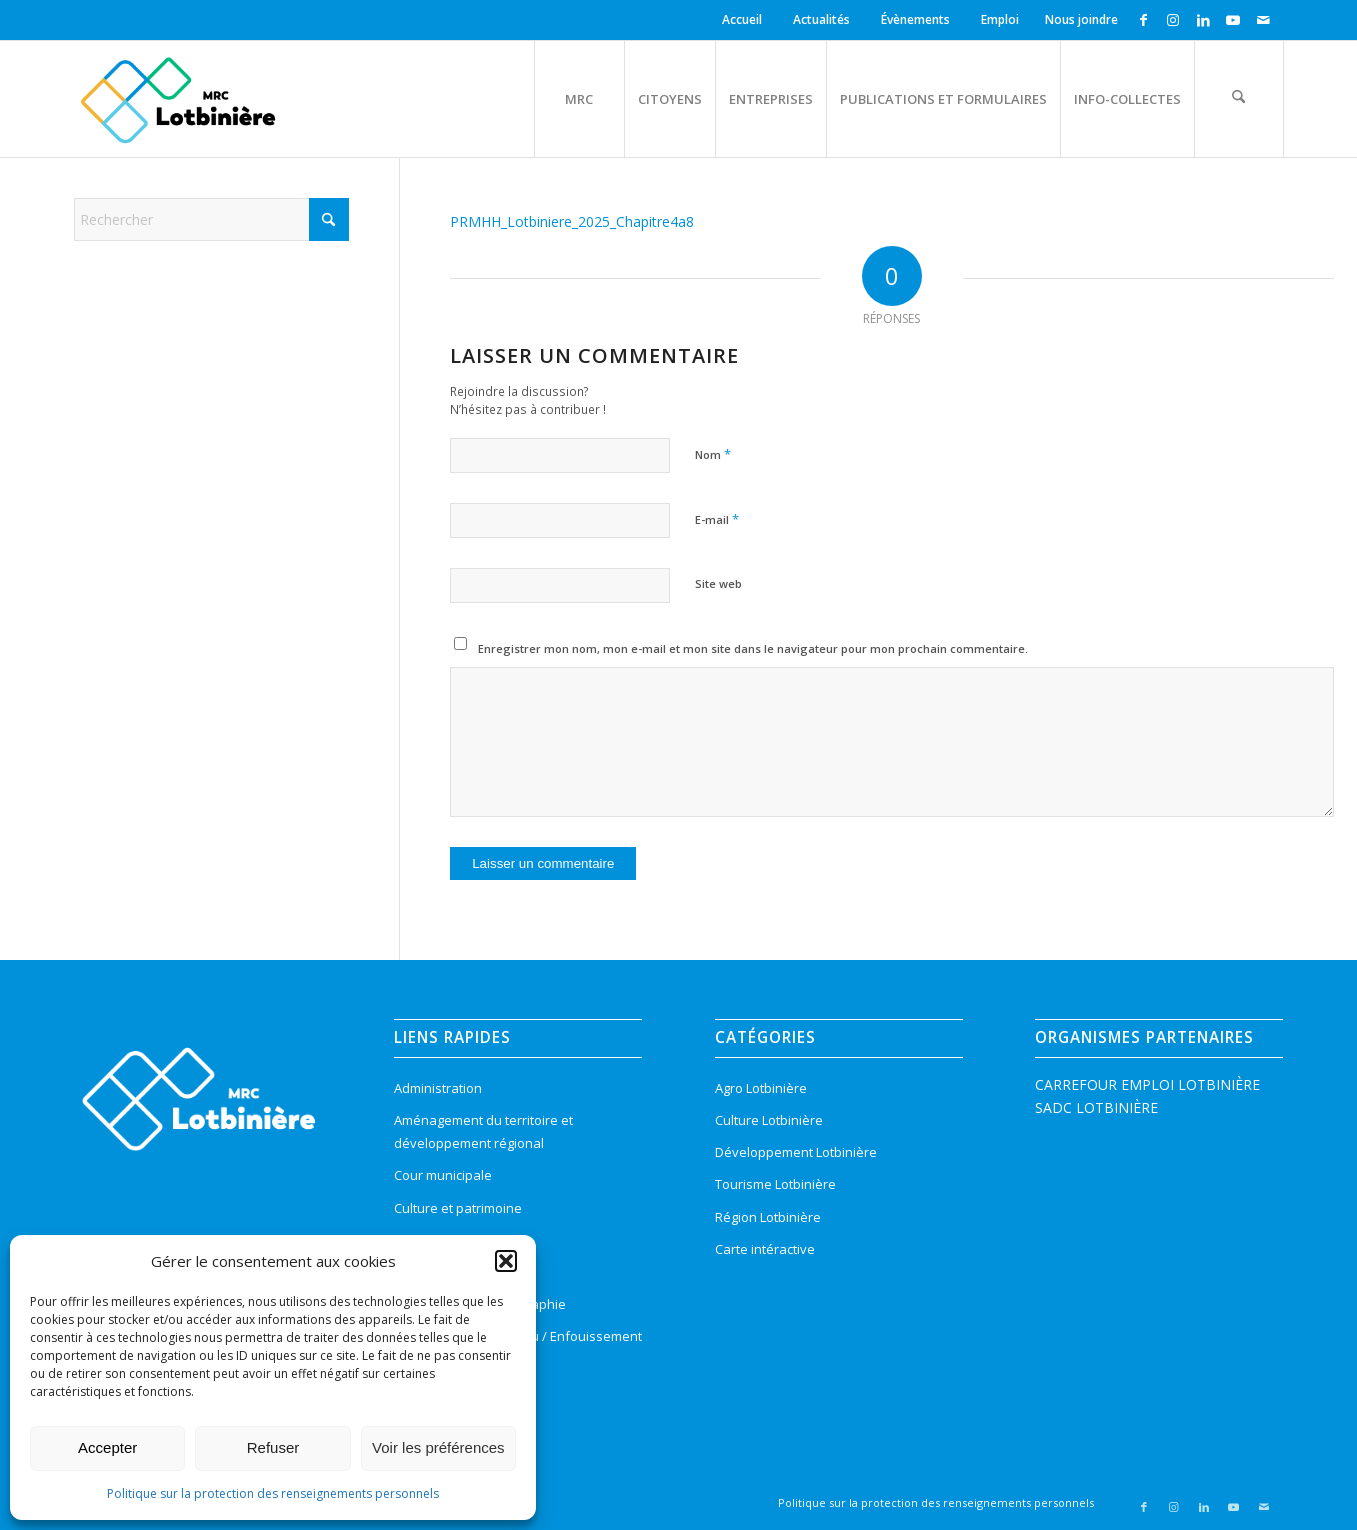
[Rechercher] (1239, 99)
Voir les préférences (438, 1447)
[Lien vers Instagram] (1173, 20)
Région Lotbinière (768, 1217)
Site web (718, 583)
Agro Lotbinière (761, 1088)
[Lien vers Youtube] (1233, 20)
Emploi (1000, 19)
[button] (506, 1261)
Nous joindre (1081, 19)
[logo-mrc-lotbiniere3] (177, 99)
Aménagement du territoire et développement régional (483, 1131)
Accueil (742, 19)
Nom (713, 454)
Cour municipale (443, 1175)
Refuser (273, 1447)
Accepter (107, 1447)
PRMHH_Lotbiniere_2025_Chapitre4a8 (572, 221)
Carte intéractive (765, 1249)
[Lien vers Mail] (1264, 20)
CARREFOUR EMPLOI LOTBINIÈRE (1147, 1084)
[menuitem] (745, 20)
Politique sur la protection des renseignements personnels (273, 1493)
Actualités (821, 19)
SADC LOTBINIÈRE (1096, 1107)
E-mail (717, 519)
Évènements (915, 19)
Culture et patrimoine (458, 1208)
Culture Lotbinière (769, 1120)
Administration (438, 1088)
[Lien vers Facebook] (1143, 20)
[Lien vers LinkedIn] (1203, 20)
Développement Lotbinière (796, 1152)
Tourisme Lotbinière (775, 1184)
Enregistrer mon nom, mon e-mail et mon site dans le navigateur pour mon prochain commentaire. (753, 648)
